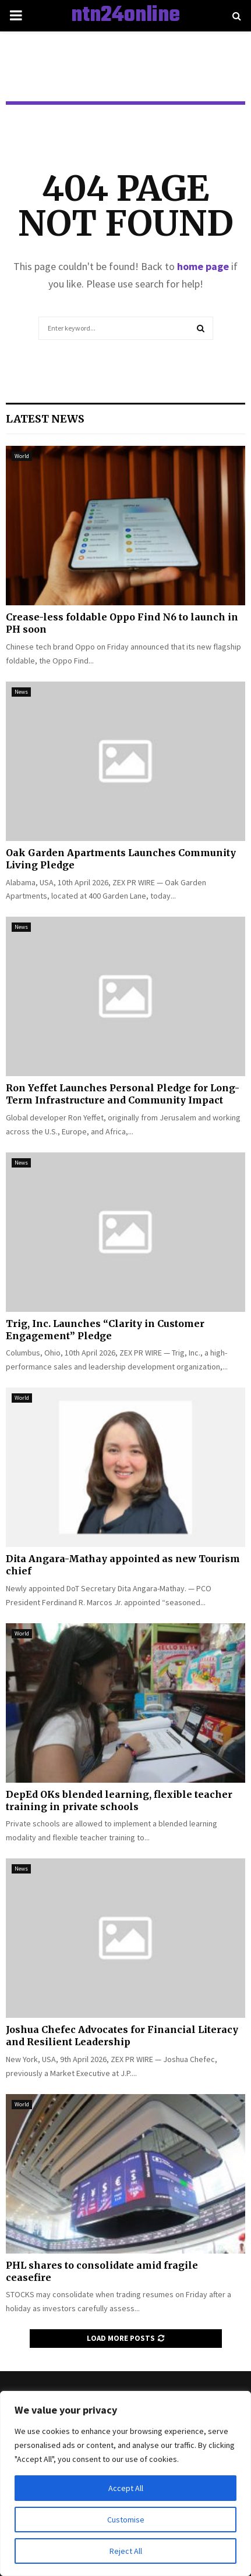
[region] (125, 2483)
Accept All (125, 2488)
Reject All (125, 2551)
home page (203, 266)
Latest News (45, 418)
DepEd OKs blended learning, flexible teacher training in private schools (119, 1800)
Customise (125, 2519)
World (22, 456)
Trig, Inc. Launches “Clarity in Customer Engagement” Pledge (105, 1330)
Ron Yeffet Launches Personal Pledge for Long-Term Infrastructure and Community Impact (122, 1094)
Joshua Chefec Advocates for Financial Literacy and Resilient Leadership (122, 2036)
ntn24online (125, 15)
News (21, 692)
